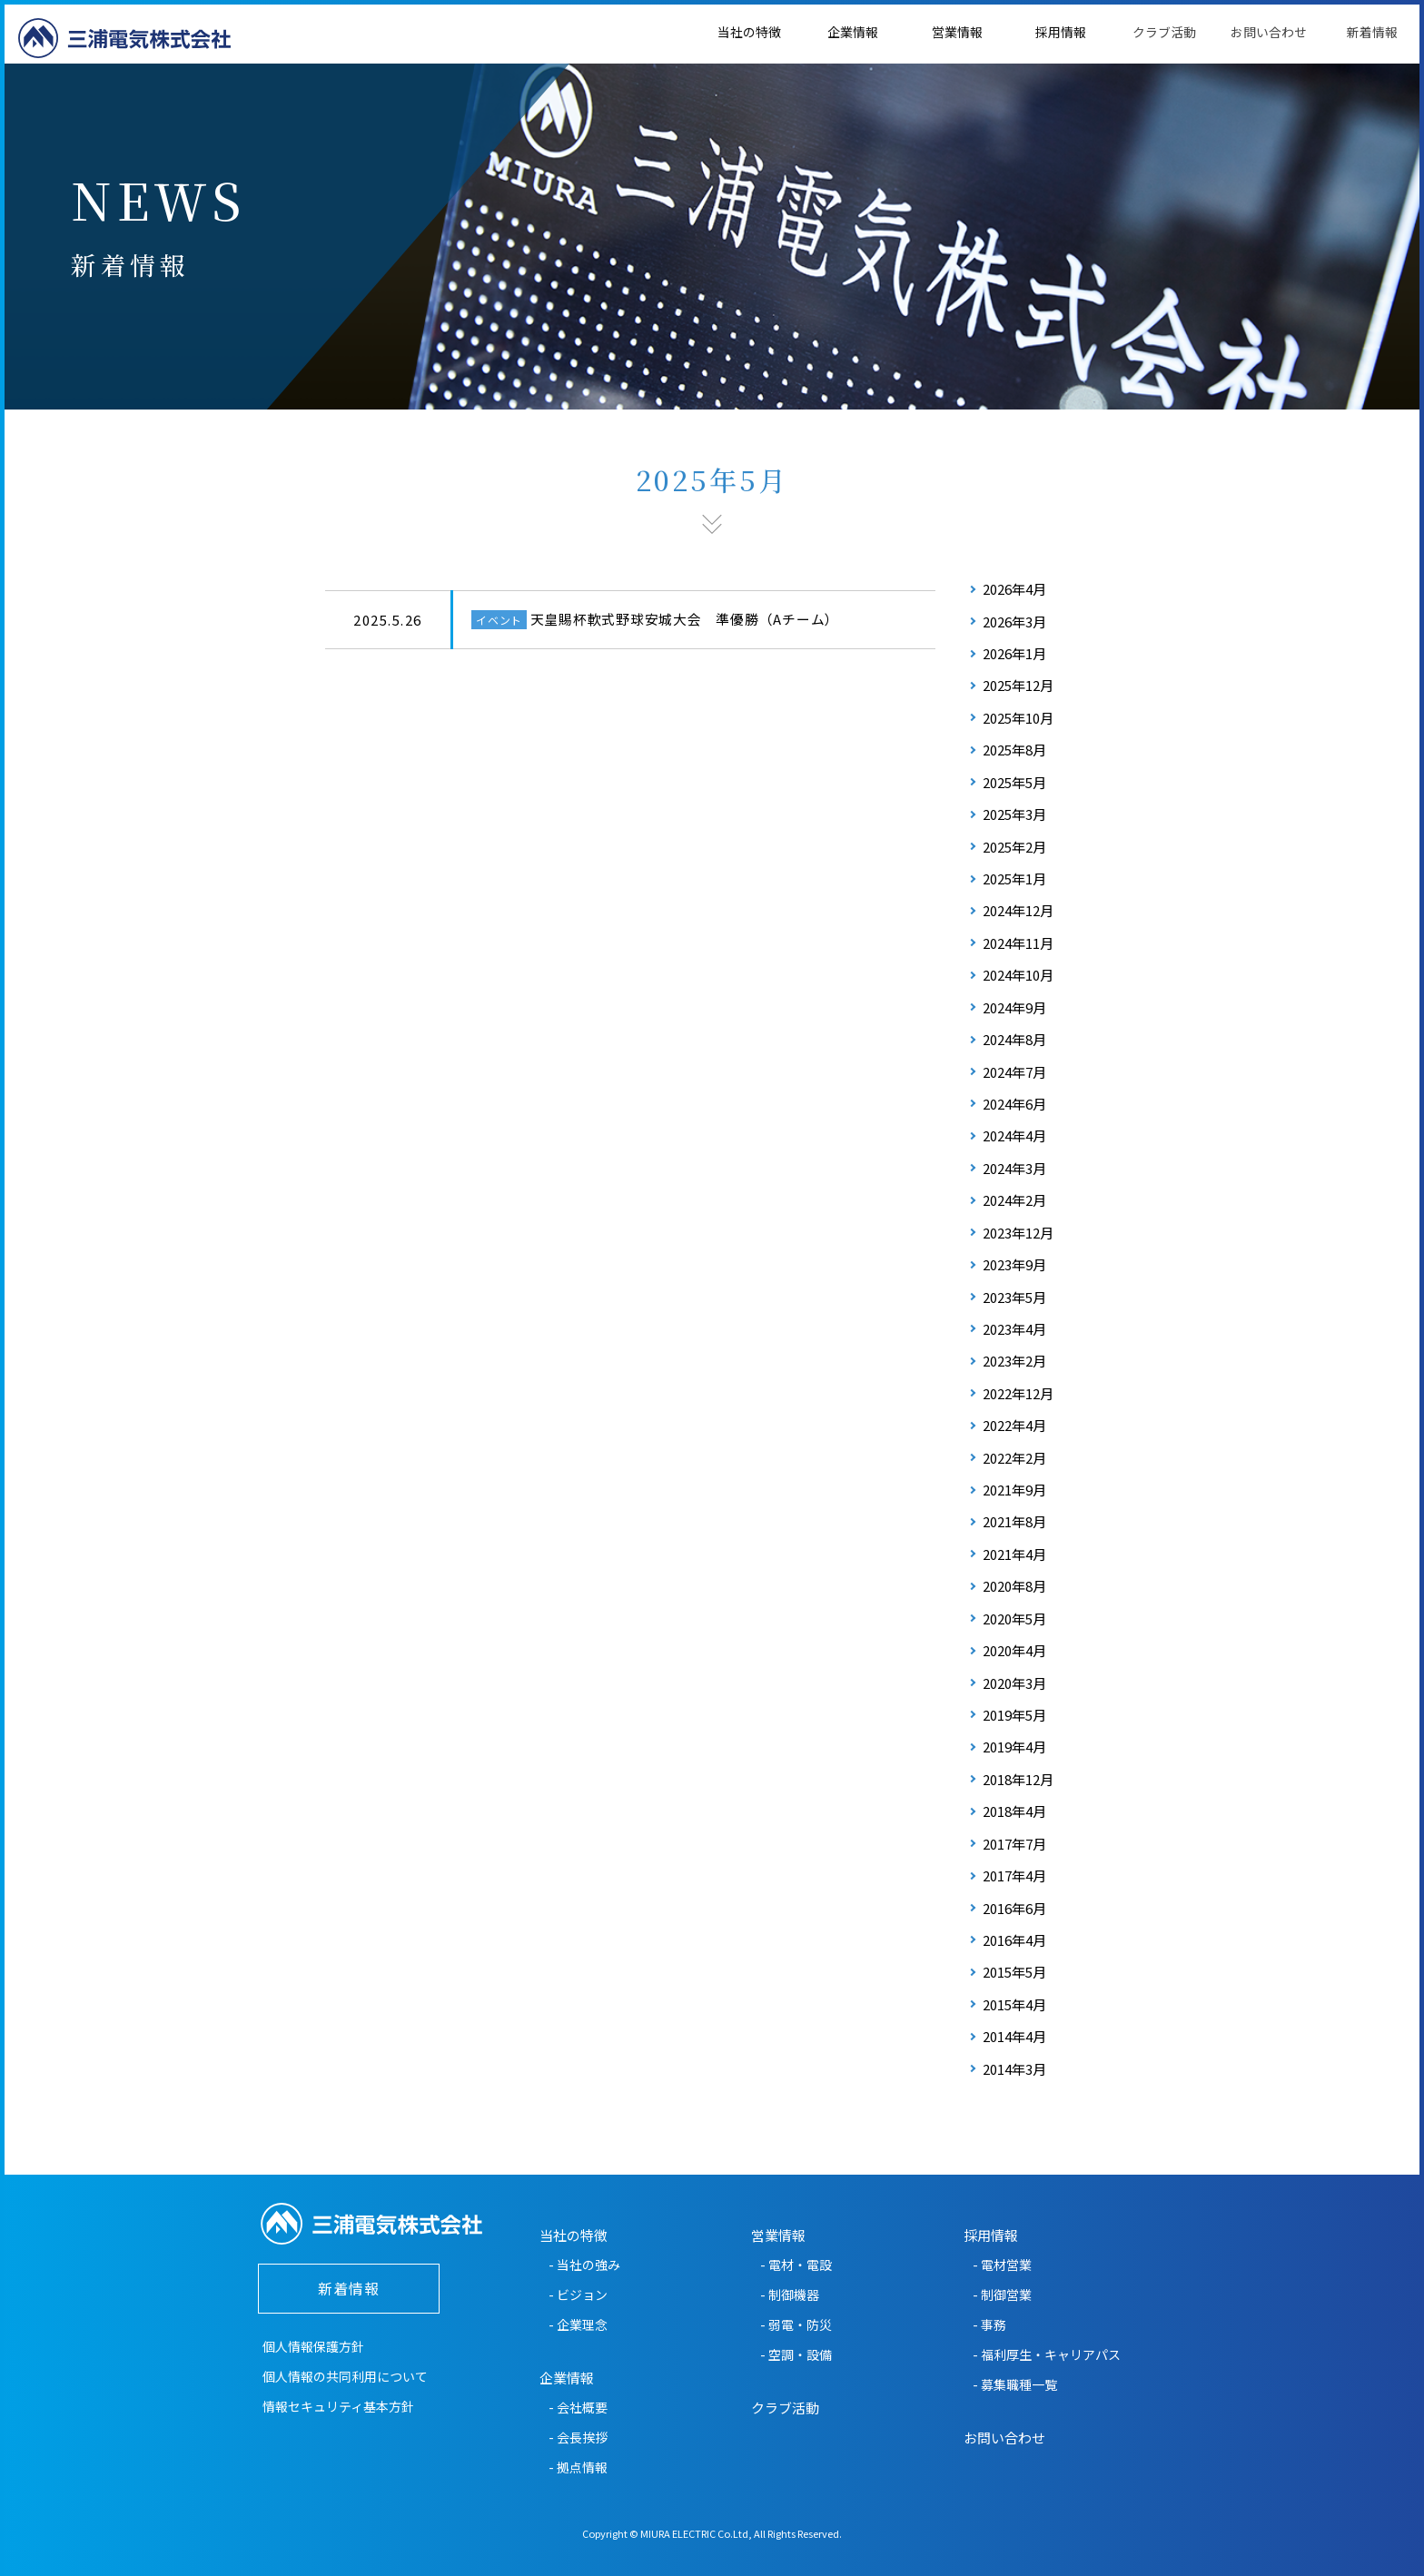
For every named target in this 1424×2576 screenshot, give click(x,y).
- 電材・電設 (796, 2264)
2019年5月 (1014, 1714)
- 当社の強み (584, 2264)
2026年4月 (1014, 588)
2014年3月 (1014, 2068)
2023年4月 (1014, 1328)
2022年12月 (1018, 1393)
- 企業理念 (578, 2324)
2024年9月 (1014, 1007)
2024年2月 (1014, 1199)
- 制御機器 (789, 2294)
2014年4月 (1014, 2036)
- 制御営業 (1002, 2294)
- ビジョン (578, 2294)
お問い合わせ (1269, 32)
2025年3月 (1014, 814)
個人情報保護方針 (313, 2346)
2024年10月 (1018, 974)
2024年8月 (1014, 1039)
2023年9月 (1014, 1264)
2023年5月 (1014, 1297)
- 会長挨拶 (578, 2437)
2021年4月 (1014, 1554)
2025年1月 (1014, 878)
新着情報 (1372, 32)
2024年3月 (1014, 1168)
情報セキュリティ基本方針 (338, 2406)
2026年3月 (1014, 621)
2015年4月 (1014, 2004)
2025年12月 (1018, 685)
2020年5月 (1014, 1618)
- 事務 (989, 2324)
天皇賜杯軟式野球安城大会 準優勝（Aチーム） (685, 618)
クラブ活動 (1164, 32)
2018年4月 (1014, 1811)
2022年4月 (1014, 1425)
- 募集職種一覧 (1015, 2384)
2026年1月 (1014, 653)
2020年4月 (1014, 1650)
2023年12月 (1018, 1232)
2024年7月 (1014, 1071)
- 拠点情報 (578, 2467)
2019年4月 (1014, 1746)
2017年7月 (1014, 1843)
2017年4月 (1014, 1875)
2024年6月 (1014, 1103)
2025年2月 (1014, 846)
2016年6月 (1014, 1908)
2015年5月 (1014, 1971)
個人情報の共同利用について (345, 2376)
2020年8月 (1014, 1585)
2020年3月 (1014, 1683)
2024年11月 (1018, 942)
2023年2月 (1014, 1360)
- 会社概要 (578, 2407)
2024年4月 (1014, 1135)
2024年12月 (1018, 910)
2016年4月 (1014, 1939)
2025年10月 (1018, 717)
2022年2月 (1014, 1457)
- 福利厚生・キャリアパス (1047, 2354)
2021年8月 (1014, 1521)
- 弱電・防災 (796, 2324)
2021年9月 (1014, 1489)
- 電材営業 (1002, 2264)
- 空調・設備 (796, 2354)
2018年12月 (1018, 1779)
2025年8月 (1014, 749)
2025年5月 (1014, 782)
